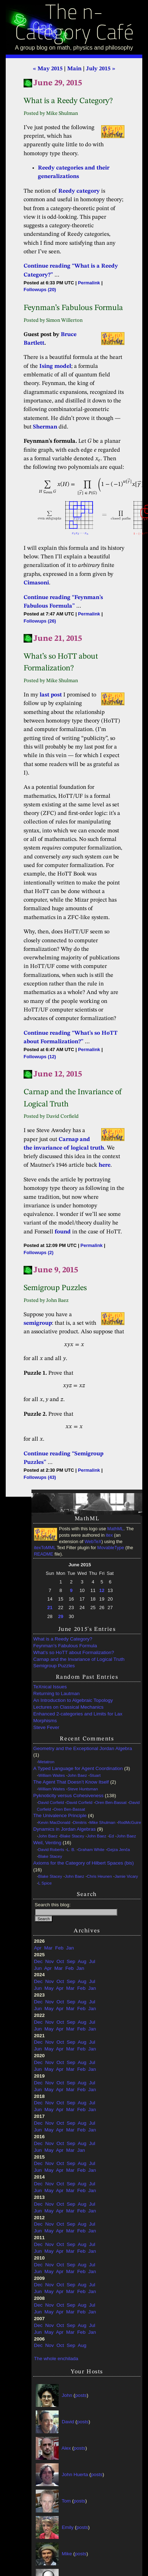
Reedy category (79, 191)
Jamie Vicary (126, 1876)
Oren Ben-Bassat (111, 1802)
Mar (48, 1948)
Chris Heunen (99, 1876)
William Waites (51, 1775)
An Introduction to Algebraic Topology (73, 1700)
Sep (71, 1961)
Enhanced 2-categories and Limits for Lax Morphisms (77, 1717)
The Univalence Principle (60, 1815)
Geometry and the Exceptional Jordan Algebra (82, 1748)
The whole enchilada (56, 2358)
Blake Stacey (72, 1836)
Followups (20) (40, 289)
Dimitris (80, 1822)
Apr (37, 1948)
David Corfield (51, 1802)
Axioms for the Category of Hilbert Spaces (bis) (83, 1863)
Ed (111, 1836)
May (49, 1988)
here (104, 1165)
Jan (70, 1948)
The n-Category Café (74, 24)
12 (101, 1590)
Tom (66, 2500)
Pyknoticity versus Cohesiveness (68, 1795)
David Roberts (51, 1849)
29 (60, 1616)
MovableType (110, 1547)
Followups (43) (40, 1477)
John (67, 2395)
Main (74, 69)
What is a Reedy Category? (62, 1639)
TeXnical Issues (50, 1686)
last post (51, 695)
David (68, 2421)
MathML (115, 1528)
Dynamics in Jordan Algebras (64, 1829)
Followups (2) (38, 1252)
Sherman (45, 427)
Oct (60, 1961)
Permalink (89, 282)
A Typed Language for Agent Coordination (78, 1768)
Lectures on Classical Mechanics (68, 1707)
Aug (82, 1961)
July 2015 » (100, 69)
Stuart (95, 1775)
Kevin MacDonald (54, 1822)
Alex (66, 2447)
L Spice (45, 1883)
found (63, 1232)
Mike (67, 2553)
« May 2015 (48, 69)
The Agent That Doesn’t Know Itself (71, 1782)
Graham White (91, 1849)
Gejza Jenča (118, 1849)
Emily (68, 2527)
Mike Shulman (102, 1822)
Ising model (55, 366)
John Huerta (75, 2474)
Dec (38, 1961)
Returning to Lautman (56, 1693)
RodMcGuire (129, 1822)
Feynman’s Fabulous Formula (65, 1645)
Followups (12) (40, 1056)
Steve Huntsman (83, 1789)
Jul (92, 1961)
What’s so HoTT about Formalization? (73, 1652)
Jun (38, 1968)
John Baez (77, 1775)
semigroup (38, 1323)
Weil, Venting (47, 1842)
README (43, 1554)
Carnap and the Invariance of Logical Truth (78, 1659)
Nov (49, 1961)
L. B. (71, 1849)
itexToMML (44, 1547)
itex (109, 1535)
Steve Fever (46, 1727)
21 (49, 1607)
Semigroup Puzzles (54, 1665)
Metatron (46, 1762)
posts (81, 2395)
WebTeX (92, 1541)
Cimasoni (36, 583)
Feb (59, 1948)
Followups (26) (40, 621)
